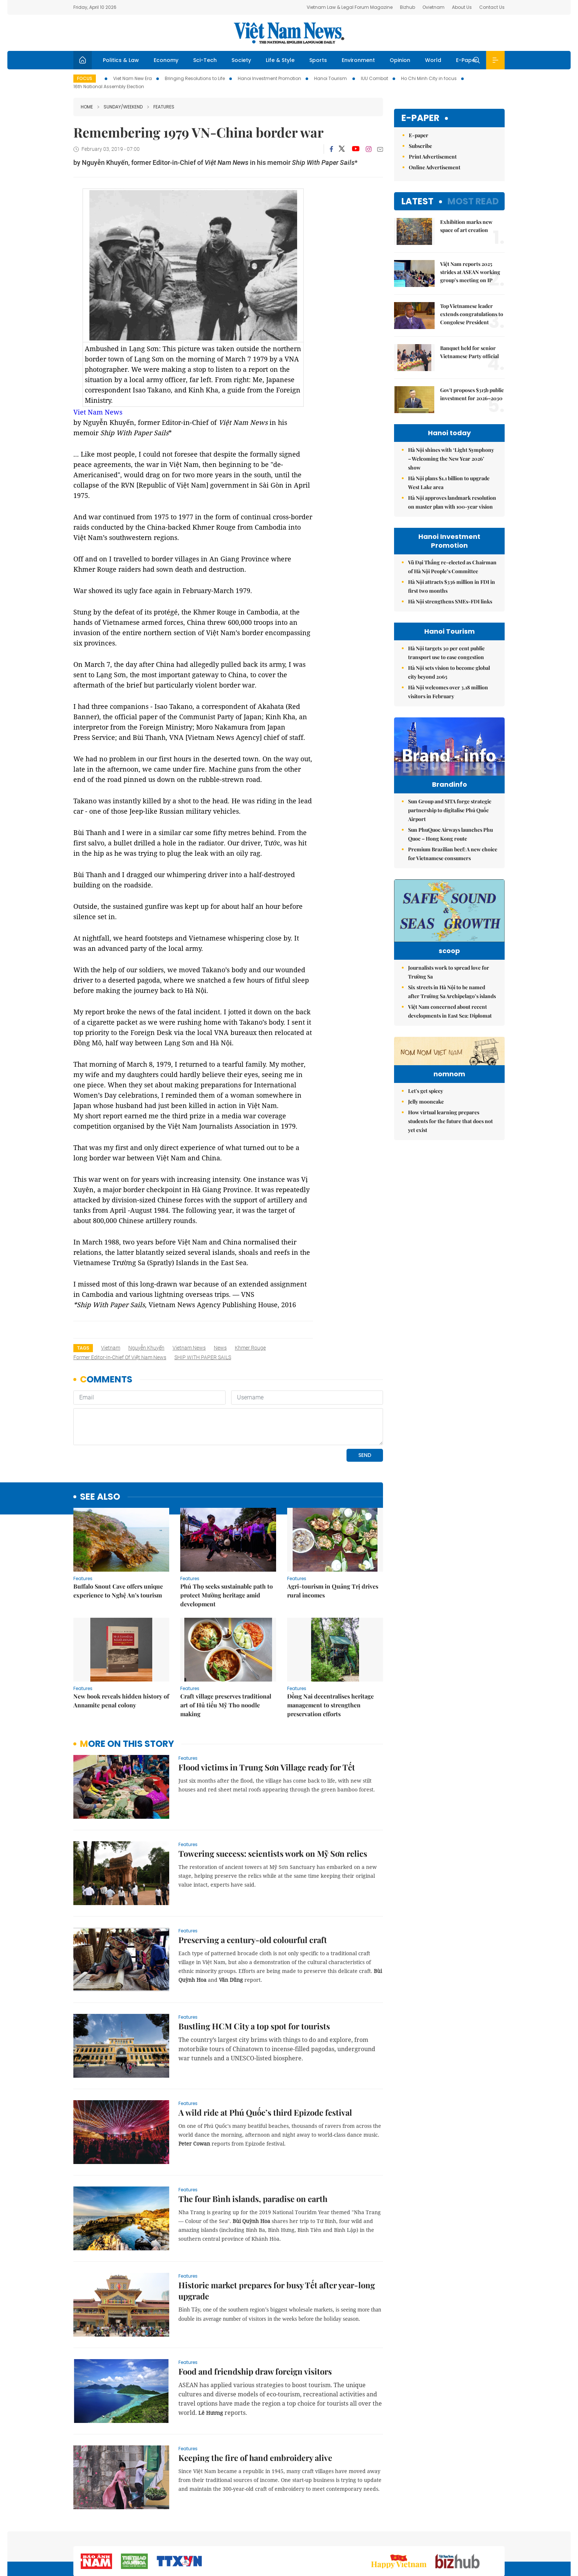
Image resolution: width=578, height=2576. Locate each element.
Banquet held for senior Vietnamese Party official (469, 352)
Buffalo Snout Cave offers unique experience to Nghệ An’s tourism (118, 1590)
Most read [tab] (473, 201)
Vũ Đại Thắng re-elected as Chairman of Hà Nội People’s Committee (452, 567)
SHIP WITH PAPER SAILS (202, 1357)
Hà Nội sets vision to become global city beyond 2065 (449, 672)
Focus (84, 78)
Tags (83, 1348)
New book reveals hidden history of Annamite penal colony (121, 1700)
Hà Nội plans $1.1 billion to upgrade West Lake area (449, 483)
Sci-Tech (205, 60)
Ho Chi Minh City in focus (429, 78)
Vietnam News (189, 1348)
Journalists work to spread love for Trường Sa (448, 999)
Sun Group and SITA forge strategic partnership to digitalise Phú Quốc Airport (449, 825)
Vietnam (110, 1348)
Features (160, 107)
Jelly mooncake (426, 1173)
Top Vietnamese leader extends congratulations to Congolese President (471, 314)
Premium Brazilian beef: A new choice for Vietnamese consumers (452, 869)
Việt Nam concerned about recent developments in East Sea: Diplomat (450, 1038)
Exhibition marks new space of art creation (466, 225)
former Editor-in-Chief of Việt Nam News (119, 1357)
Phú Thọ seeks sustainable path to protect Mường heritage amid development (226, 1595)
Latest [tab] (417, 201)
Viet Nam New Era (132, 78)
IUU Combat (374, 78)
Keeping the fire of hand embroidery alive (255, 2457)
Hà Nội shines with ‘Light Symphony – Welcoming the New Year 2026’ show (451, 458)
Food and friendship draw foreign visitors (255, 2371)
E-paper (420, 118)
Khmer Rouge (250, 1348)
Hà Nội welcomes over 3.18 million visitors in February (448, 692)
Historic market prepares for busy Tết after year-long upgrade (276, 2290)
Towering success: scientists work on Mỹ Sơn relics (272, 1853)
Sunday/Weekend (120, 107)
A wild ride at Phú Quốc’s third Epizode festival (265, 2112)
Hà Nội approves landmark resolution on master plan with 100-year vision (452, 502)
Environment (358, 60)
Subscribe (420, 145)
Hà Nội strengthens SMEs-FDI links (450, 601)
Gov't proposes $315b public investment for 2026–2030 (472, 394)
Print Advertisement (433, 156)
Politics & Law (121, 60)
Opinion (400, 60)
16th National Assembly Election (108, 86)
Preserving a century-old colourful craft (252, 1939)
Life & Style (280, 60)
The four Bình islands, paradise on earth (252, 2198)
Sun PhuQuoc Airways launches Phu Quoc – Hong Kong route (450, 850)
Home (87, 107)
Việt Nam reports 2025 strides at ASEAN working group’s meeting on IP (470, 272)
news (220, 1348)
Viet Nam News (97, 412)
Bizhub (407, 7)
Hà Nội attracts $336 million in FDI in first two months (451, 586)
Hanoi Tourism (331, 78)
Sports (318, 60)
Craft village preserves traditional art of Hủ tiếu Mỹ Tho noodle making (225, 1705)
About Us (462, 7)
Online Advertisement (434, 167)
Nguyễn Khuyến (146, 1348)
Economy (166, 60)
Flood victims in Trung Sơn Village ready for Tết (266, 1767)
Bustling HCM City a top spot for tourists (254, 2026)
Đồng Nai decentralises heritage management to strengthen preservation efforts (330, 1705)
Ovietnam (433, 7)
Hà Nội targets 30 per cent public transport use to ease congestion (446, 653)
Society (241, 60)
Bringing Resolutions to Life (195, 78)
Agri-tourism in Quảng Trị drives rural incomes (332, 1590)
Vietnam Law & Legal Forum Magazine (350, 7)
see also (100, 1497)
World (433, 60)
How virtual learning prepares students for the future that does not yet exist (450, 1193)
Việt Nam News (289, 33)
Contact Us (492, 7)
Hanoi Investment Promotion (269, 78)
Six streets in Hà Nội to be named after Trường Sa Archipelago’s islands (452, 1018)
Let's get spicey (425, 1162)
